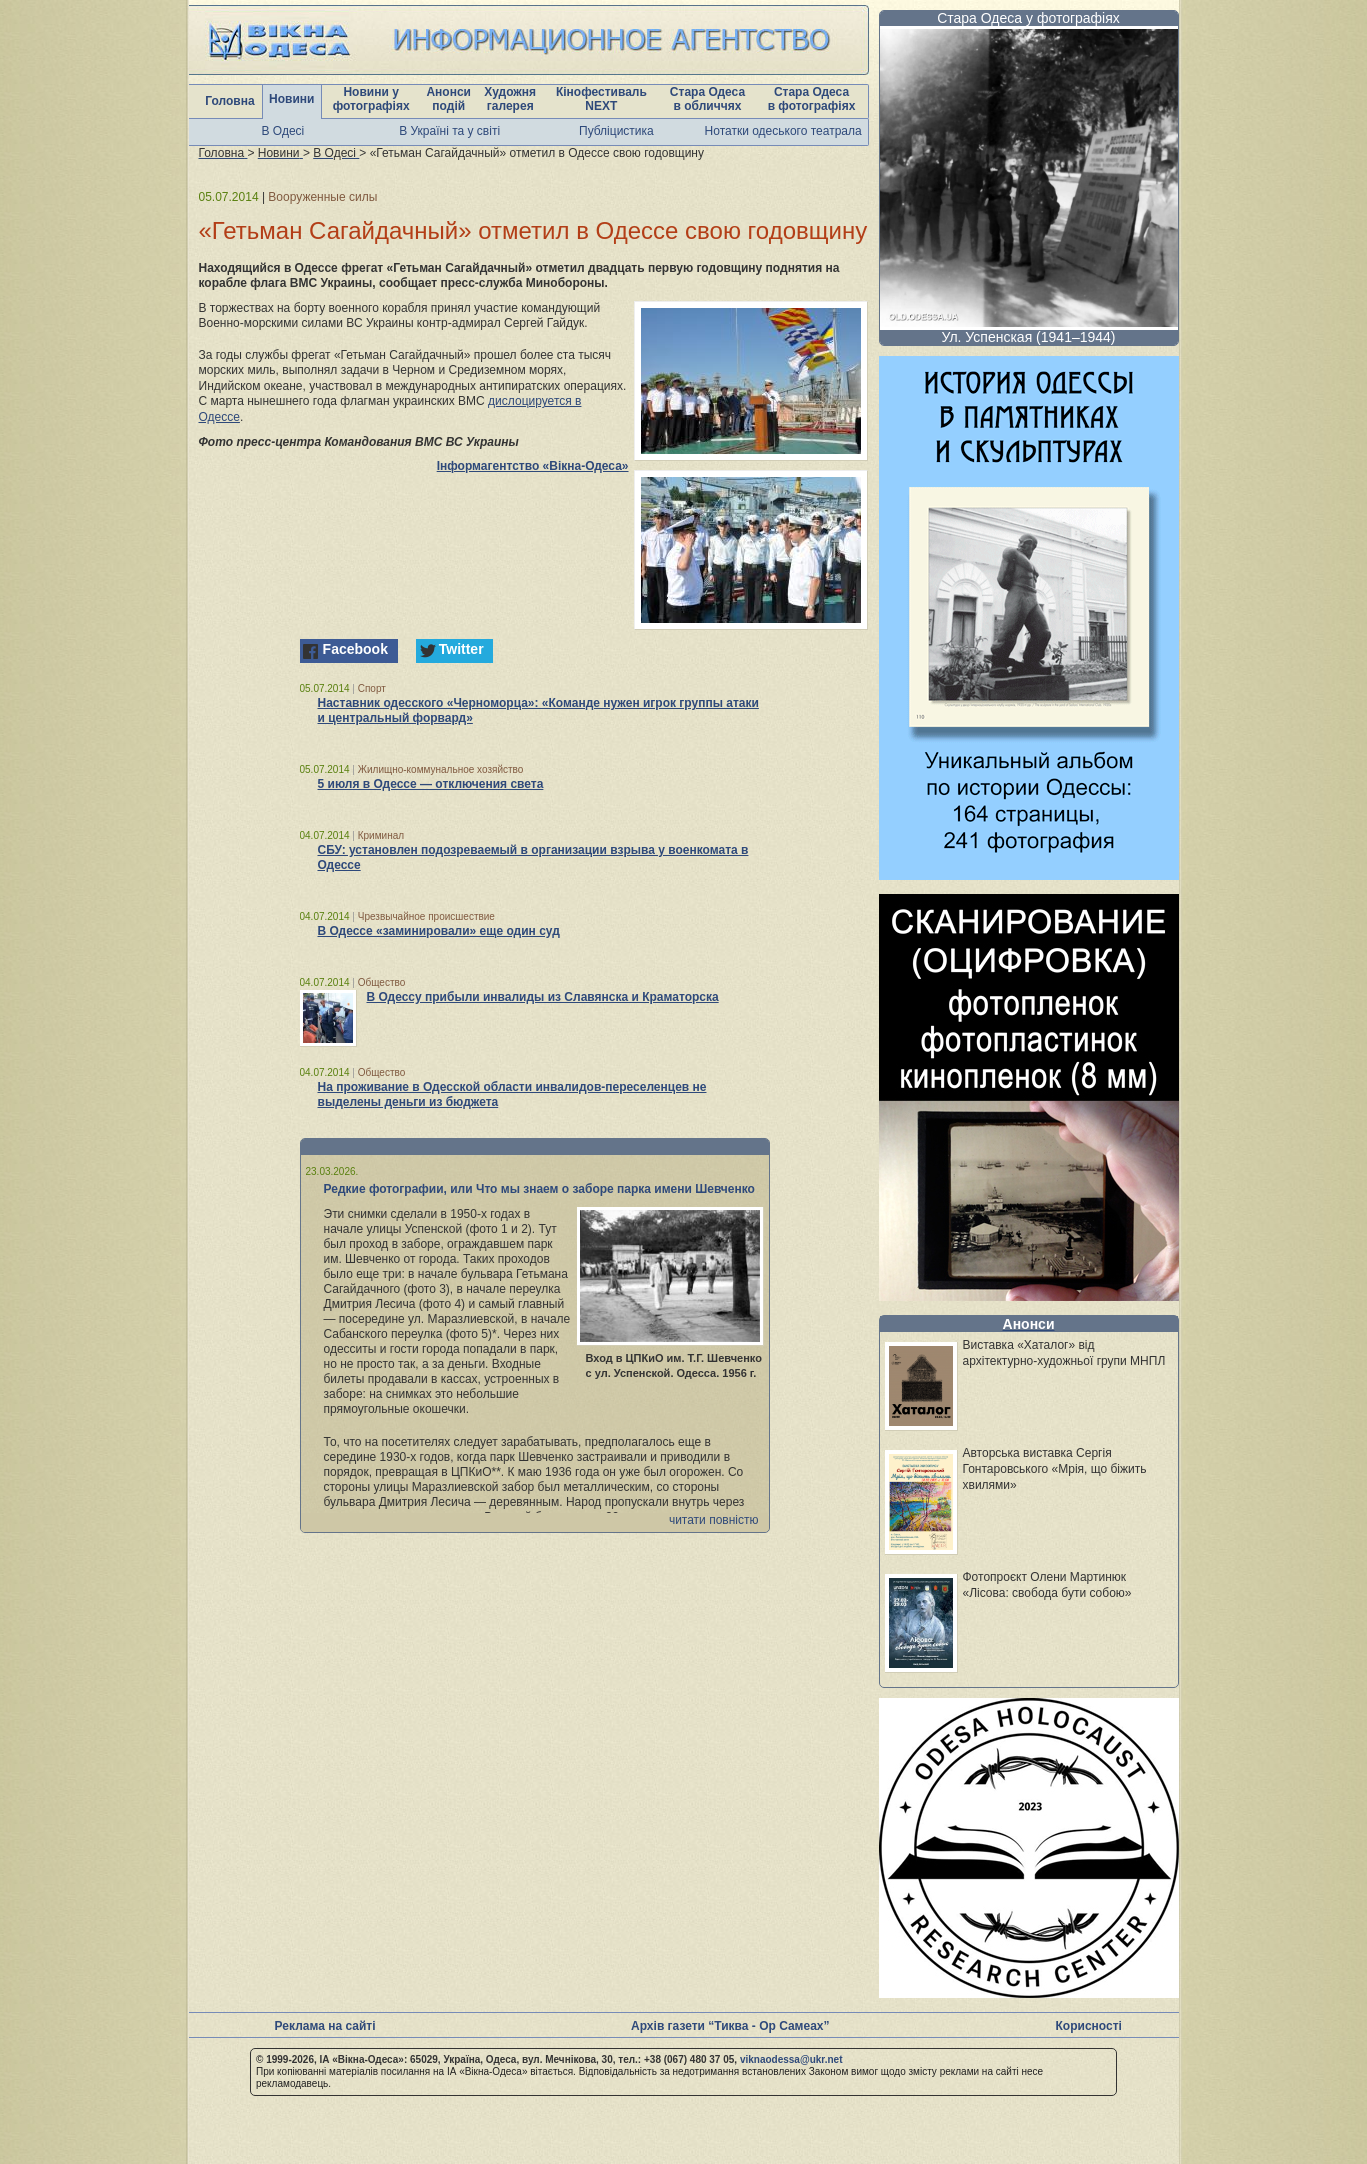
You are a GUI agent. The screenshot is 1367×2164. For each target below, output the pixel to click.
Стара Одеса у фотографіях (1028, 18)
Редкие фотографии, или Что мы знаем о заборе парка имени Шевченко (539, 1189)
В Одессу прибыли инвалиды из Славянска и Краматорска (543, 997)
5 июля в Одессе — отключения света (431, 784)
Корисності (1089, 2026)
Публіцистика (616, 131)
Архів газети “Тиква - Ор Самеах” (730, 2026)
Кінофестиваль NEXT (601, 99)
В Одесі (283, 131)
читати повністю (714, 1520)
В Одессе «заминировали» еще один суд (439, 931)
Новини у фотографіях (371, 99)
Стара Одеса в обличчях (707, 99)
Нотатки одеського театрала (783, 131)
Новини (291, 99)
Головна (229, 101)
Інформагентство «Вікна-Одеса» (533, 466)
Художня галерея (510, 99)
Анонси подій (448, 99)
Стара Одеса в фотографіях (812, 99)
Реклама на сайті (325, 2026)
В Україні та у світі (449, 131)
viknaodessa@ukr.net (791, 2059)
